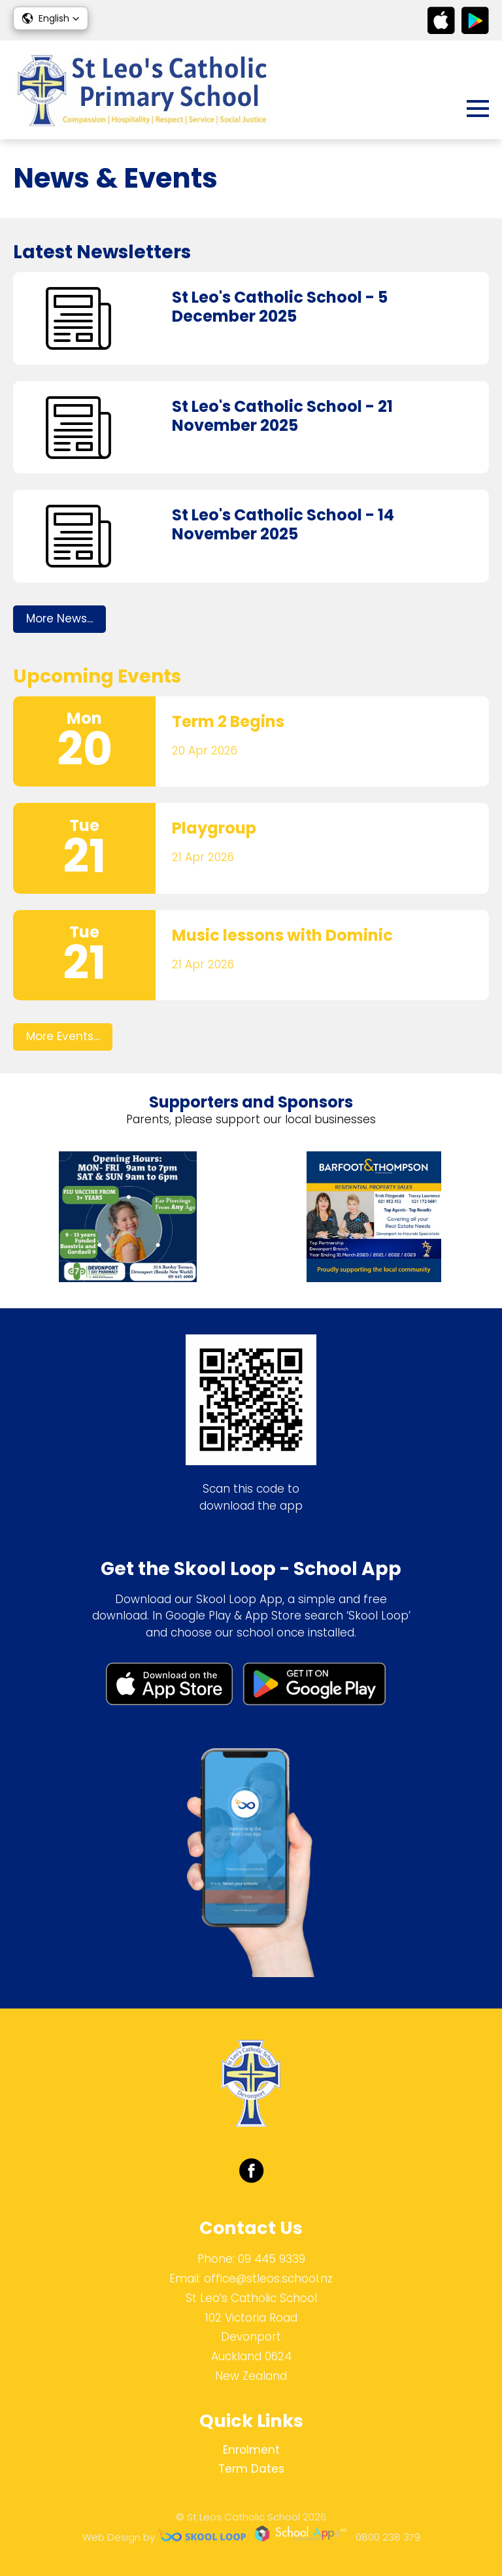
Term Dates (251, 2469)
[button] (51, 18)
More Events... (62, 1036)
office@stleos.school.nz (268, 2278)
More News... (59, 618)
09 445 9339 (271, 2259)
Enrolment (251, 2450)
